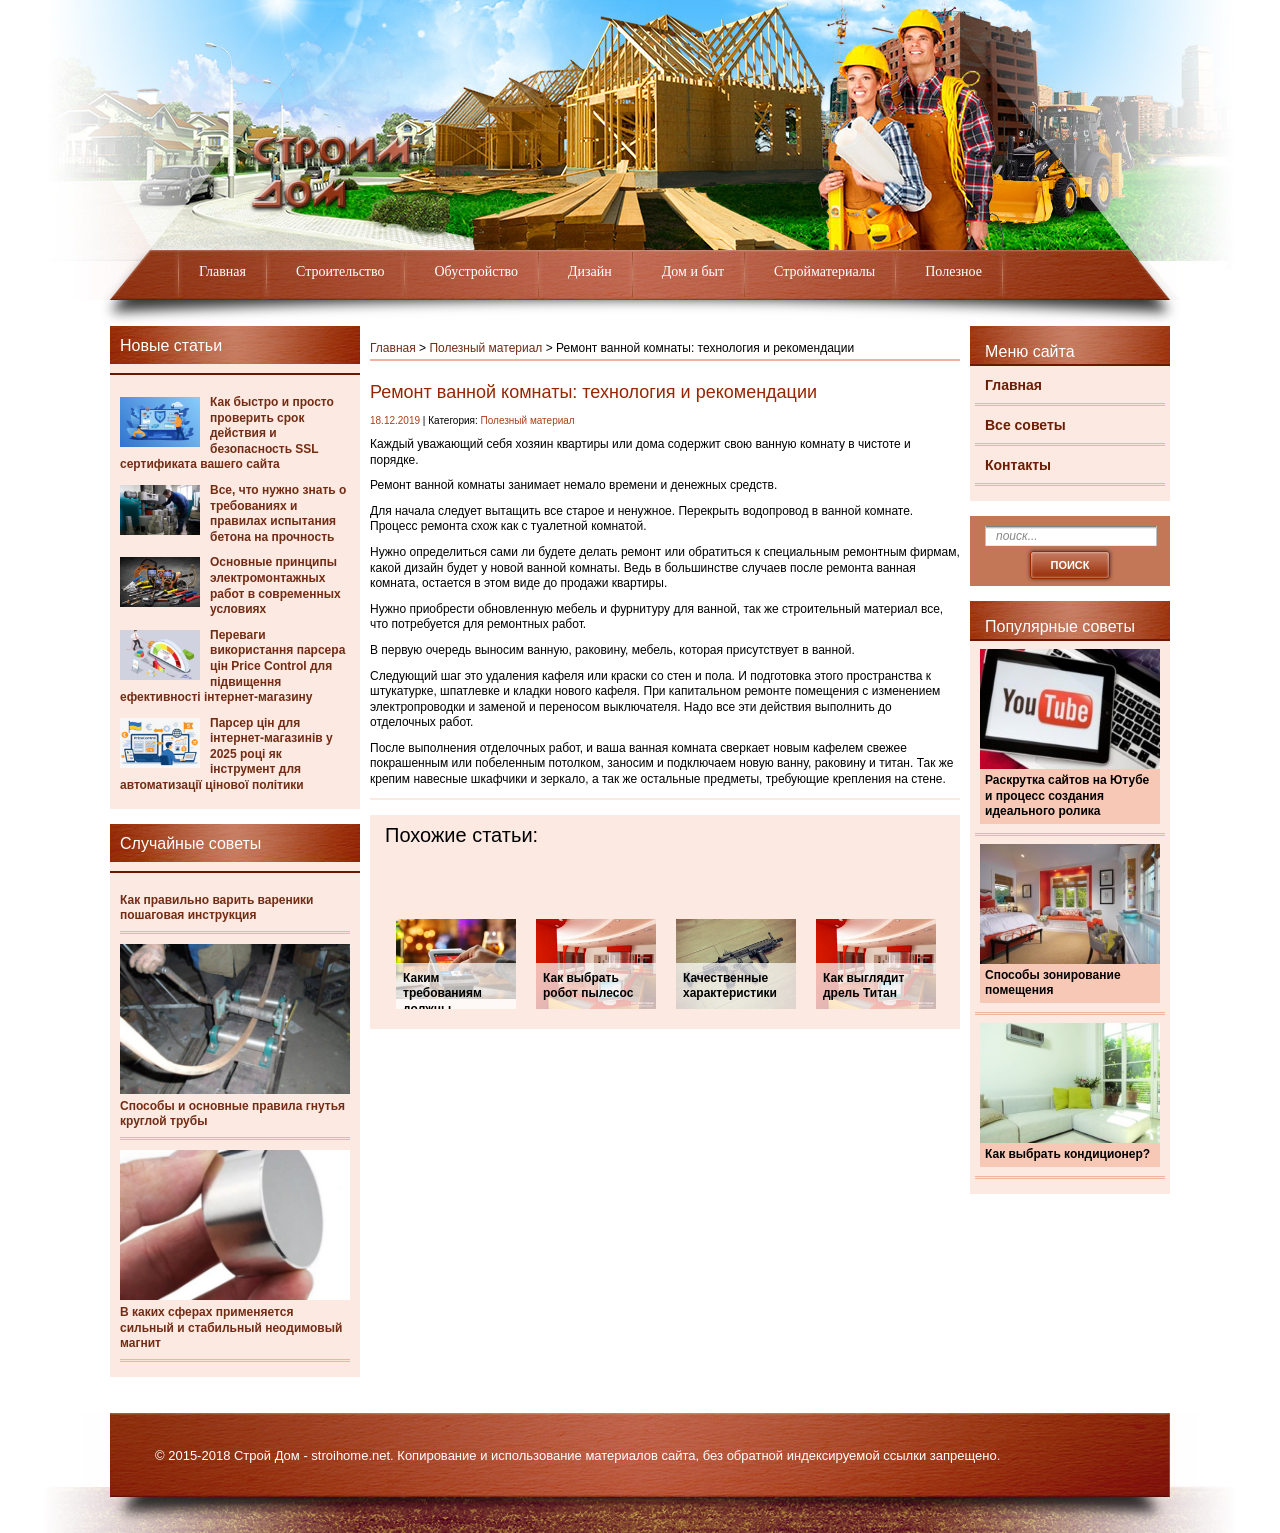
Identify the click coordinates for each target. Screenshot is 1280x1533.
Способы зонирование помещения (1053, 983)
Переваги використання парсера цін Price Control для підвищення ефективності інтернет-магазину (232, 666)
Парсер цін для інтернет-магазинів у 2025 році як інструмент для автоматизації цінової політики (226, 754)
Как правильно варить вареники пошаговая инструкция (217, 908)
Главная (222, 271)
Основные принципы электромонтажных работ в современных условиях (275, 585)
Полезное (953, 271)
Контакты (1018, 465)
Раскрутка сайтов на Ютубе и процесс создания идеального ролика (1067, 795)
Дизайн (590, 271)
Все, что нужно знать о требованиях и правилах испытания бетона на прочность (278, 513)
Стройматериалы (824, 271)
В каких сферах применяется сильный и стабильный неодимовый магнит (231, 1327)
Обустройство (476, 271)
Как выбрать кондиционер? (1067, 1154)
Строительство (340, 271)
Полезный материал (485, 348)
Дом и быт (693, 271)
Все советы (1025, 425)
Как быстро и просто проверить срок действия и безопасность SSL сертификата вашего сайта (227, 433)
